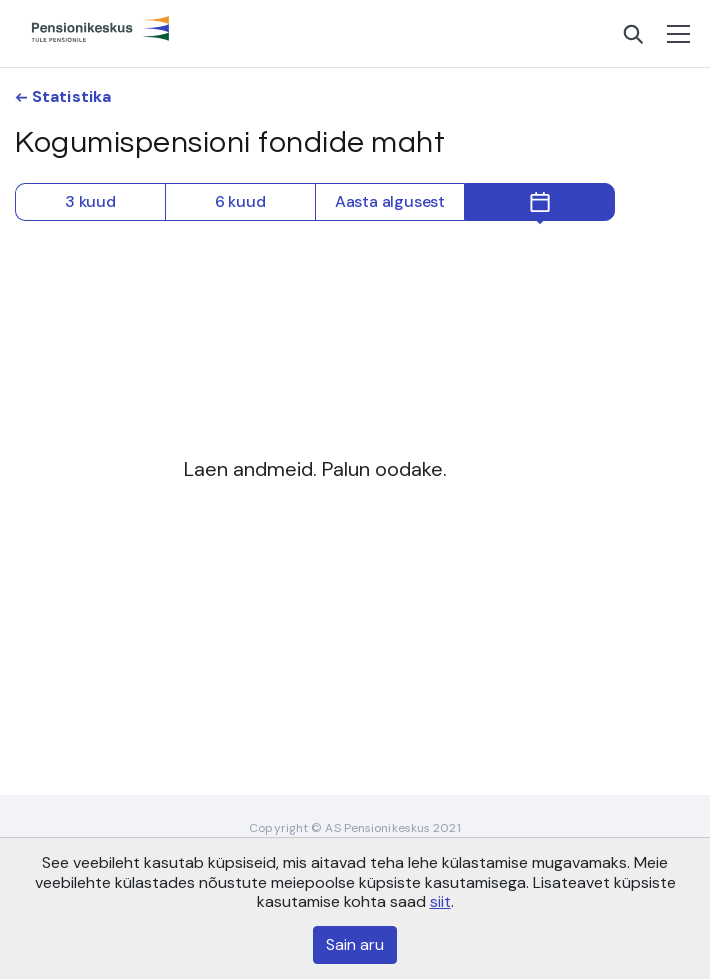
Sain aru (355, 944)
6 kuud (240, 201)
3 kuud (90, 201)
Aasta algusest (390, 201)
